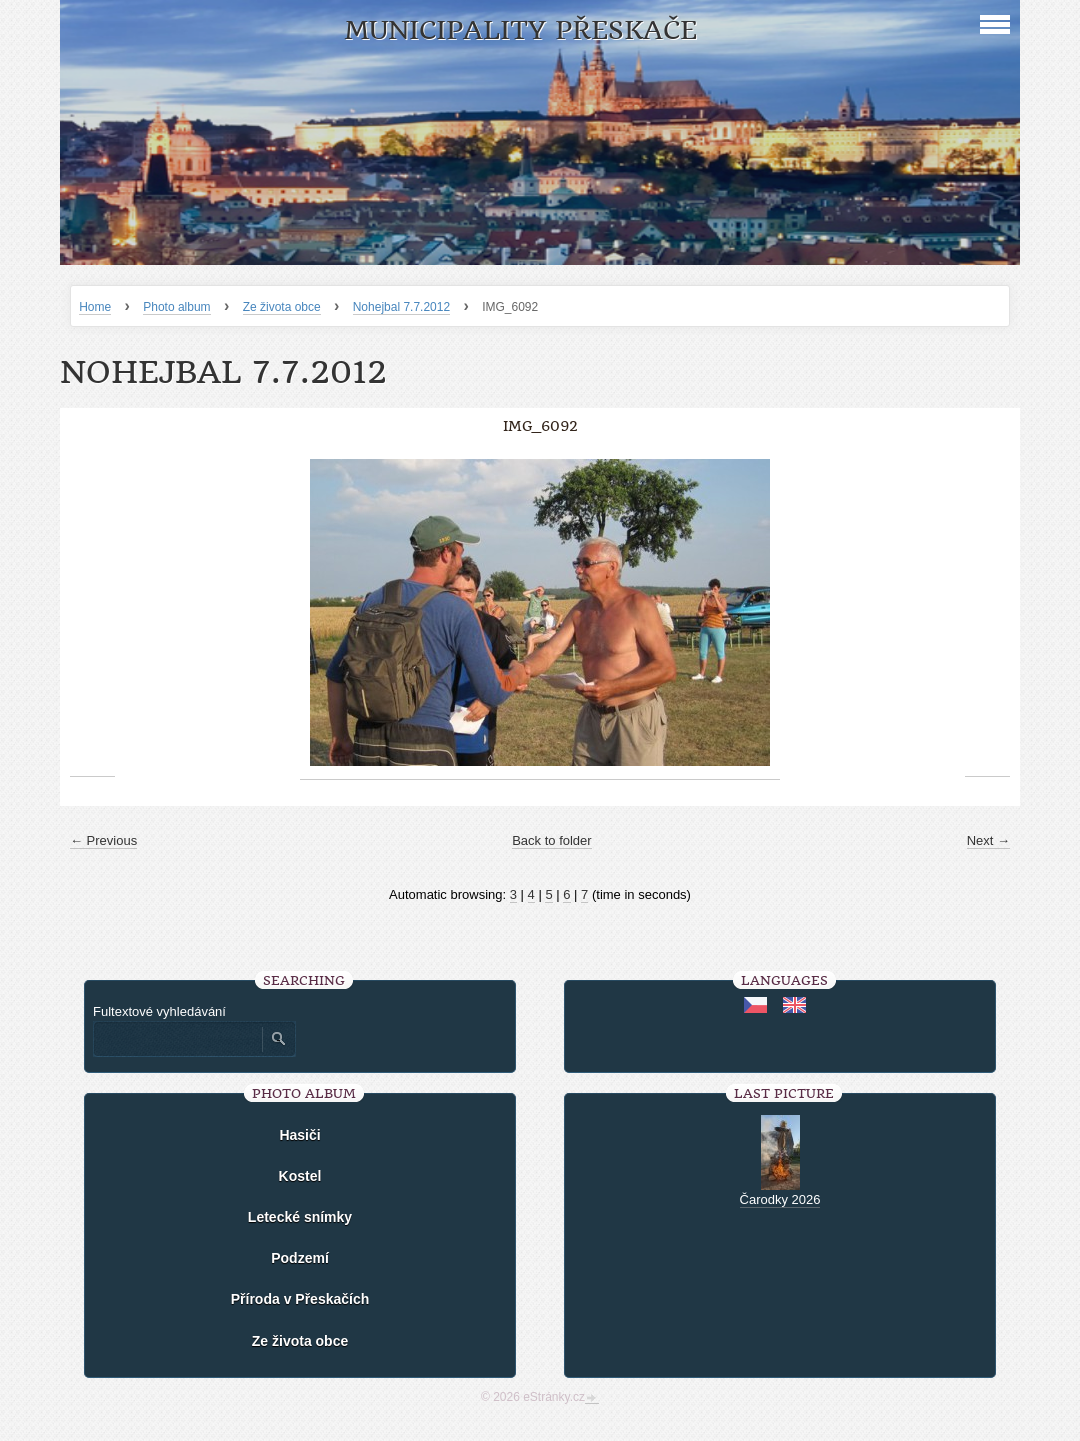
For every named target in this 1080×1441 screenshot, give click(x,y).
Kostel (300, 1176)
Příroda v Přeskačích (300, 1299)
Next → (988, 840)
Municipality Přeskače (520, 30)
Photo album (176, 307)
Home (95, 307)
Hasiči (299, 1135)
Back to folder (552, 840)
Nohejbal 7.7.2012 (401, 307)
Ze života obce (282, 307)
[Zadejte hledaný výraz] (177, 1039)
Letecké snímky (300, 1217)
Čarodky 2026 (780, 1199)
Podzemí (300, 1258)
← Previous (103, 840)
